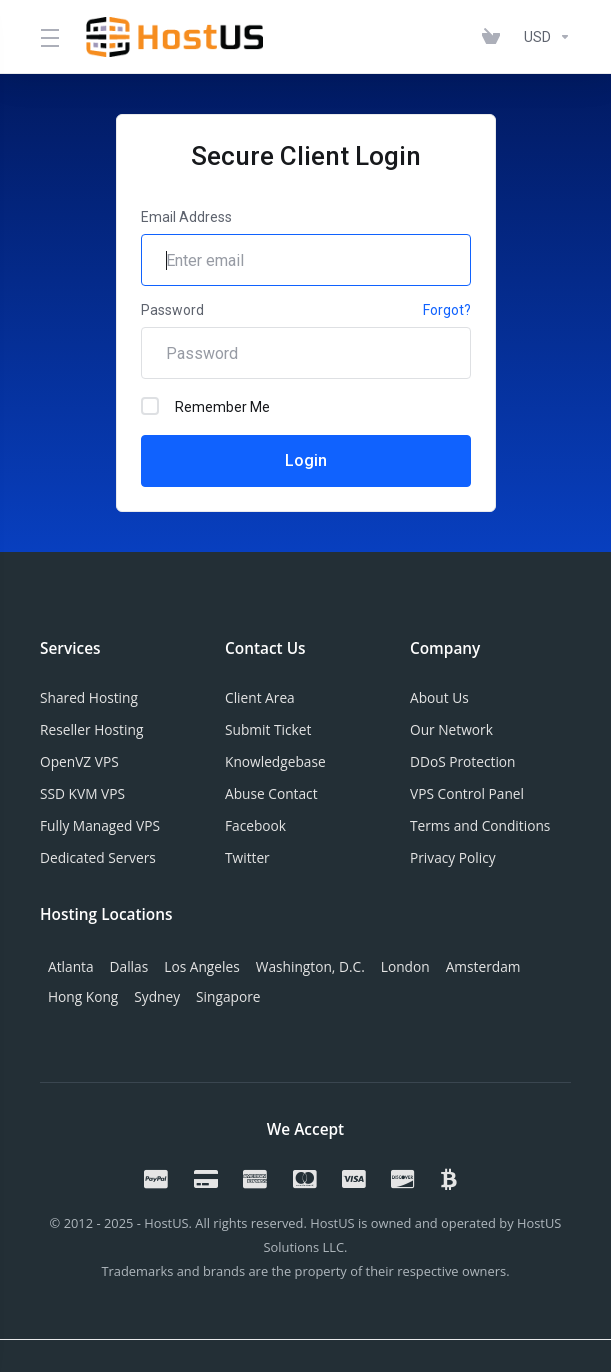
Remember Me (205, 406)
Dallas (129, 966)
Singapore (228, 996)
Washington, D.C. (310, 966)
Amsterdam (483, 966)
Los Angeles (201, 966)
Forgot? (447, 310)
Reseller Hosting (91, 729)
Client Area (260, 697)
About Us (439, 697)
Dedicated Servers (98, 857)
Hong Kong (83, 996)
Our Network (451, 729)
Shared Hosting (89, 697)
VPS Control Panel (467, 793)
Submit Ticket (268, 729)
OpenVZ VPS (79, 761)
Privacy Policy (453, 857)
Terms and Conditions (480, 825)
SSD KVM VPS (82, 793)
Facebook (255, 825)
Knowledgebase (275, 761)
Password (172, 310)
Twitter (247, 857)
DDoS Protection (463, 761)
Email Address (186, 217)
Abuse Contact (271, 793)
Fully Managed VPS (100, 825)
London (405, 966)
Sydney (157, 996)
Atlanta (71, 966)
